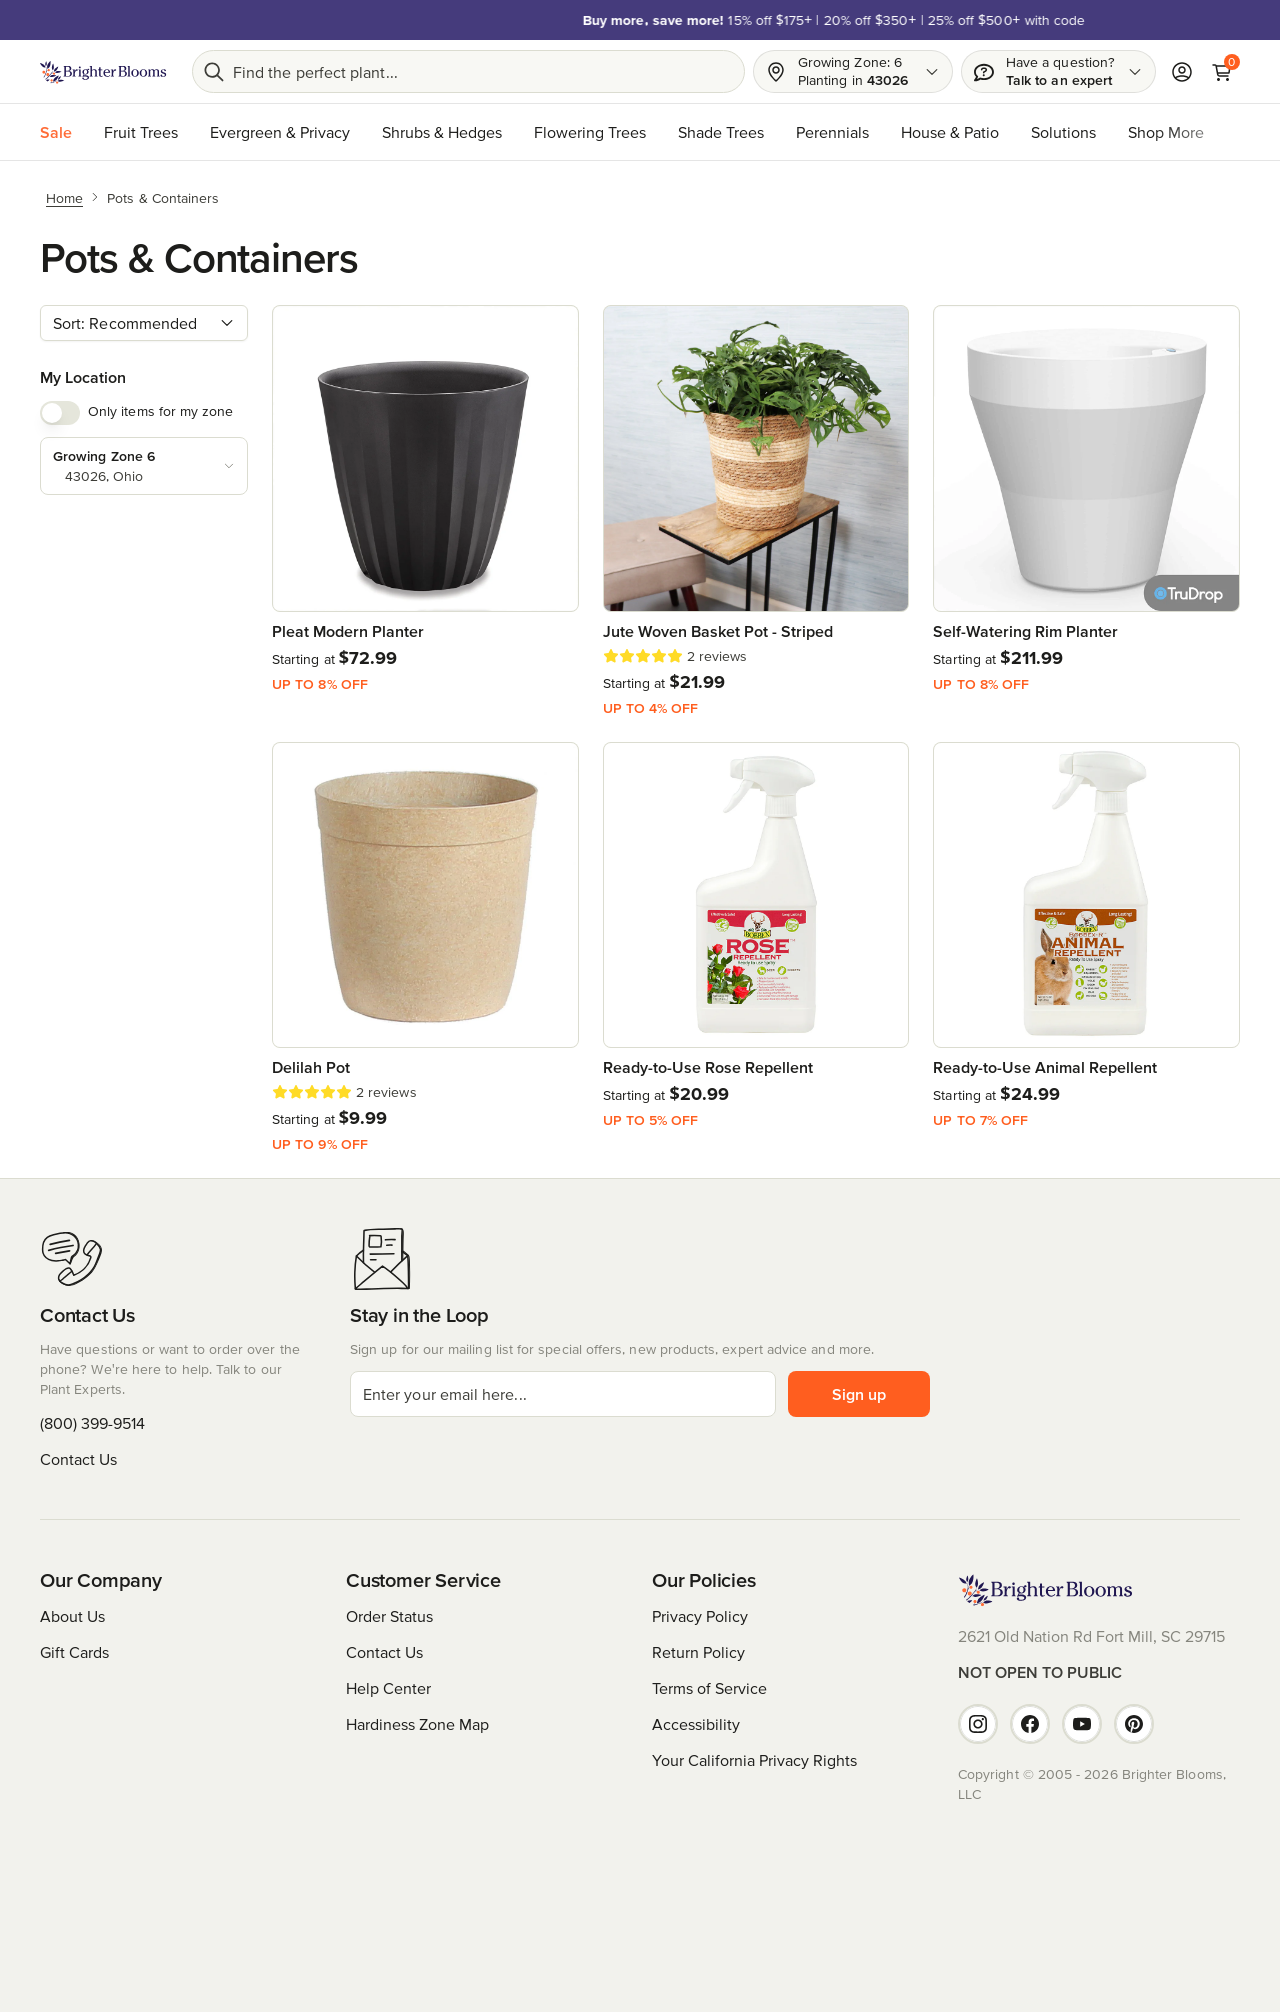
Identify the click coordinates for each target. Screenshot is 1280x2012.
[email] (563, 1394)
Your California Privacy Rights (754, 1760)
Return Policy (698, 1652)
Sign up (859, 1394)
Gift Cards (74, 1652)
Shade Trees (721, 132)
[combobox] (144, 323)
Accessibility (696, 1724)
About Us (72, 1616)
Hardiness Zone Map (417, 1724)
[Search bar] (468, 71)
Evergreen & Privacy (280, 132)
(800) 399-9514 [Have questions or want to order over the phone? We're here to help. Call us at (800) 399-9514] (92, 1423)
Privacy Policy (700, 1616)
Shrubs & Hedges (442, 132)
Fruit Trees (141, 132)
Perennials (832, 132)
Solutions (1063, 132)
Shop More (1166, 132)
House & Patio (950, 132)
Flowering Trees (590, 132)
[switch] (60, 413)
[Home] (64, 197)
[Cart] (1222, 72)
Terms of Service (709, 1688)
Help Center (388, 1688)
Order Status (389, 1616)
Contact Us (78, 1459)
